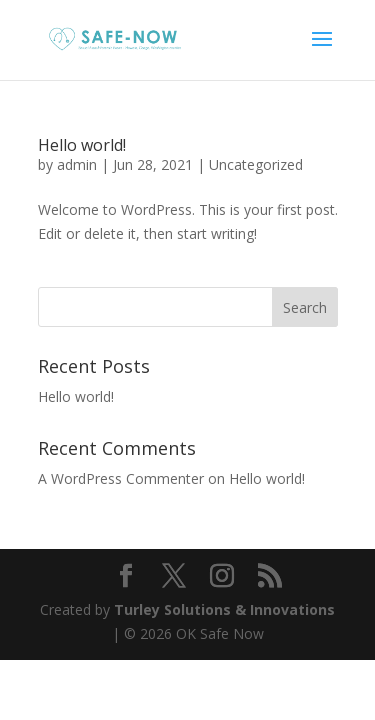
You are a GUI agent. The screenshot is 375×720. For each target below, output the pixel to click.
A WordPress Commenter (121, 478)
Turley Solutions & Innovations (224, 609)
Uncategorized (256, 164)
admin (77, 164)
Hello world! (82, 145)
